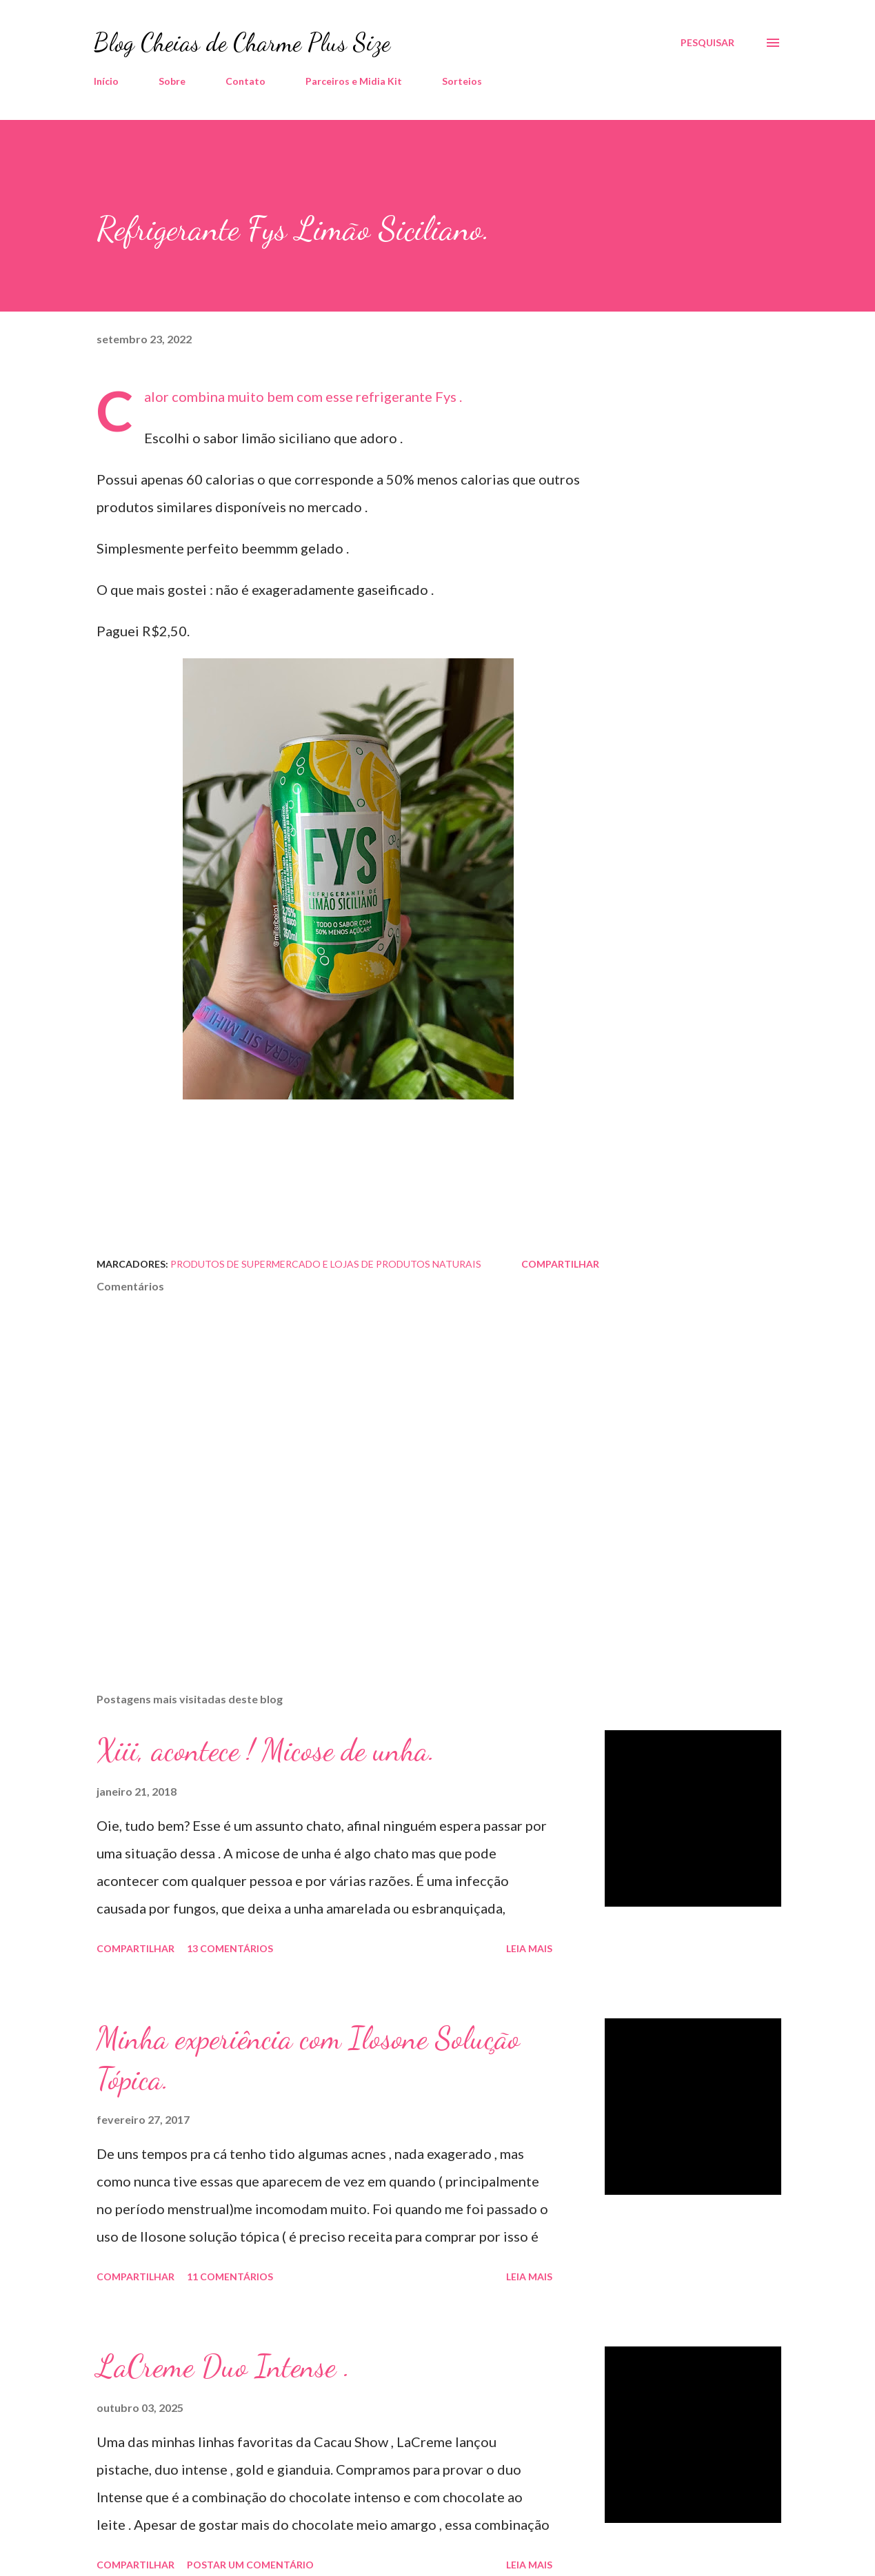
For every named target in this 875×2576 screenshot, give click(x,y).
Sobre (172, 81)
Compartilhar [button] (560, 1264)
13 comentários (230, 1948)
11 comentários (230, 2276)
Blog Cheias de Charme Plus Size (242, 42)
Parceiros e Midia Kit (353, 81)
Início (106, 81)
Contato (245, 81)
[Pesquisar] (707, 42)
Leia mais (529, 1948)
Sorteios (462, 81)
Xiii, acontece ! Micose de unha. (266, 1750)
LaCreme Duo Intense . (223, 2366)
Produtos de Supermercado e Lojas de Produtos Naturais (325, 1264)
